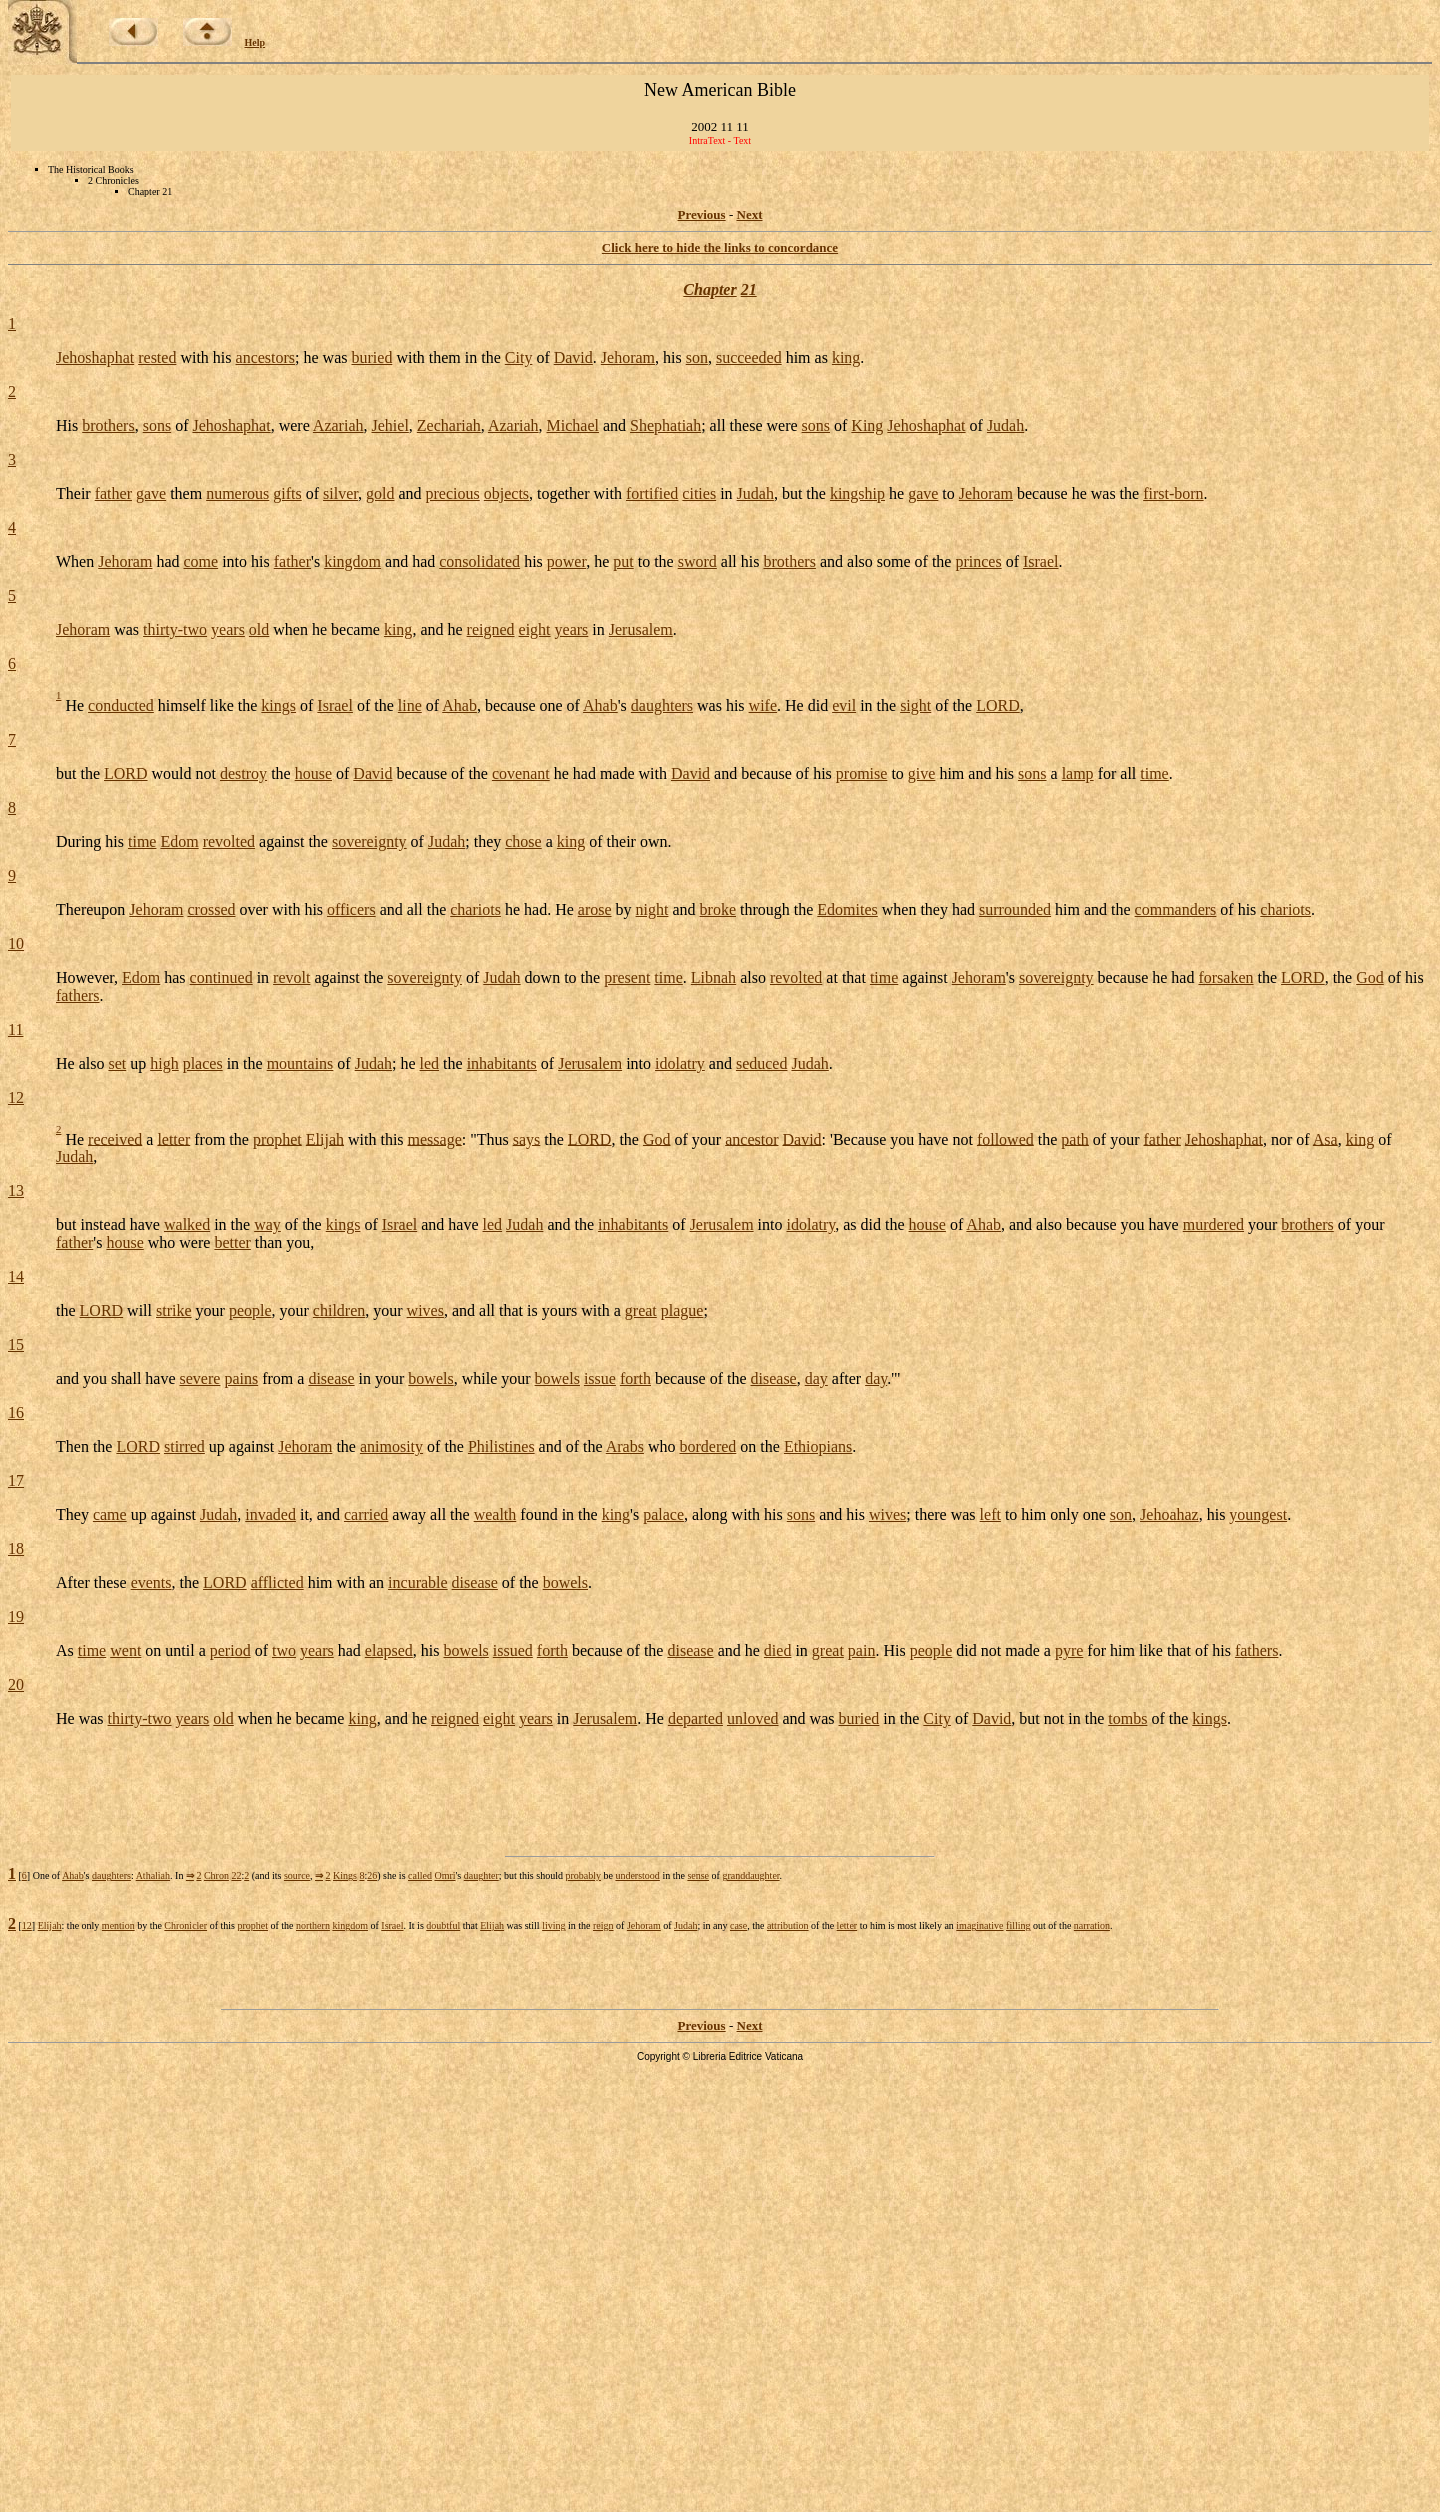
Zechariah (449, 425)
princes (978, 561)
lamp (1078, 773)
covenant (521, 773)
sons (157, 425)
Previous (702, 214)
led (430, 1063)
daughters (662, 705)
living (553, 1925)
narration (1092, 1925)
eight (535, 629)
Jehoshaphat (95, 357)
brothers (108, 425)
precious (453, 493)
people (250, 1310)
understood (637, 1875)
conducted (121, 705)
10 (16, 943)
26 (372, 1875)
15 (16, 1344)
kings (278, 705)
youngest (1258, 1514)
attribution (788, 1925)
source (297, 1875)
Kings (345, 1875)
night (652, 909)
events (151, 1582)
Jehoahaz (1169, 1514)
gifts (287, 493)
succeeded (749, 357)
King (867, 425)
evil (844, 705)
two (284, 1650)
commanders (1176, 909)
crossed (212, 909)
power (566, 561)
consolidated (479, 561)
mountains (300, 1063)
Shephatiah (665, 425)
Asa (1325, 1138)
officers (351, 909)
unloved (753, 1718)
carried (366, 1514)
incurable (418, 1582)
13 (16, 1190)
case (738, 1925)
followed (1005, 1138)
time (1154, 773)
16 (16, 1412)
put (623, 561)
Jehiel (390, 425)
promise (862, 773)
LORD (998, 705)
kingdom (352, 561)
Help (255, 42)
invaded (270, 1514)
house (313, 773)
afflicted (277, 1582)
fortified (652, 493)
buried (372, 357)
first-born (1173, 493)
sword (697, 561)
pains (241, 1378)
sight (915, 705)
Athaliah (153, 1875)
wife (763, 705)
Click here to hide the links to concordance (720, 247)
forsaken (1225, 977)
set (117, 1063)
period (230, 1650)
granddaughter (750, 1875)
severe (200, 1378)
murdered (1213, 1224)
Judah (1005, 425)
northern (313, 1925)
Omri (444, 1875)
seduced (762, 1063)
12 (16, 1097)
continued (221, 977)
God (1370, 977)
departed (695, 1718)
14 (16, 1276)
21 (749, 289)
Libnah (713, 977)
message (435, 1138)
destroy (243, 773)
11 (15, 1029)
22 (236, 1875)
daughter (481, 1875)
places (203, 1063)
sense (698, 1875)
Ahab (459, 705)
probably (583, 1875)
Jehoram (628, 357)
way (267, 1224)
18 (16, 1548)
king (846, 357)
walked (187, 1224)
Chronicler (185, 1925)
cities (699, 493)
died (778, 1650)
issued (513, 1650)
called (420, 1875)
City (519, 357)
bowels (430, 1378)
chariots (475, 909)
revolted (229, 841)
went (125, 1650)
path (1075, 1138)
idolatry (680, 1063)
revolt (291, 977)
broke (718, 909)
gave (151, 493)
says (527, 1138)
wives (425, 1310)
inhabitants (502, 1063)
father (113, 493)
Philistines (501, 1446)
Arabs (625, 1446)
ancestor (751, 1138)
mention (118, 1925)
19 (16, 1616)
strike (174, 1310)
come (201, 561)
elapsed (389, 1650)
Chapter (709, 289)
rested (157, 357)
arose (595, 909)
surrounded (1015, 909)
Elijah (325, 1138)
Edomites (847, 909)
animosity (391, 1446)
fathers (78, 995)
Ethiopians (818, 1446)
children (339, 1310)
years (228, 629)
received (115, 1138)
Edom (179, 841)
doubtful (443, 1925)
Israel (1041, 561)
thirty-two (175, 629)
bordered (707, 1446)
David (573, 357)
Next (750, 214)
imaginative (979, 1925)
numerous (237, 493)
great (641, 1310)
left (990, 1514)
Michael (573, 425)
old (259, 629)
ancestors (266, 357)
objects (506, 493)
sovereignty (369, 841)
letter (173, 1138)
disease (331, 1378)
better (232, 1242)
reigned (491, 629)
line (410, 705)
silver (340, 493)
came (110, 1514)
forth (635, 1378)
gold (380, 493)
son (697, 357)
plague (682, 1310)
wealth (495, 1514)
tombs (1127, 1718)
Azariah (338, 425)
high (164, 1063)
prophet (277, 1138)
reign (603, 1925)
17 (16, 1480)
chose (523, 841)
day (816, 1378)
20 (16, 1684)
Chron (216, 1875)
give (922, 773)
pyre (1069, 1650)
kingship (857, 493)
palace (663, 1514)
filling (1018, 1925)
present (627, 977)
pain (862, 1650)
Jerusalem (641, 629)
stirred (184, 1446)
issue (600, 1378)
